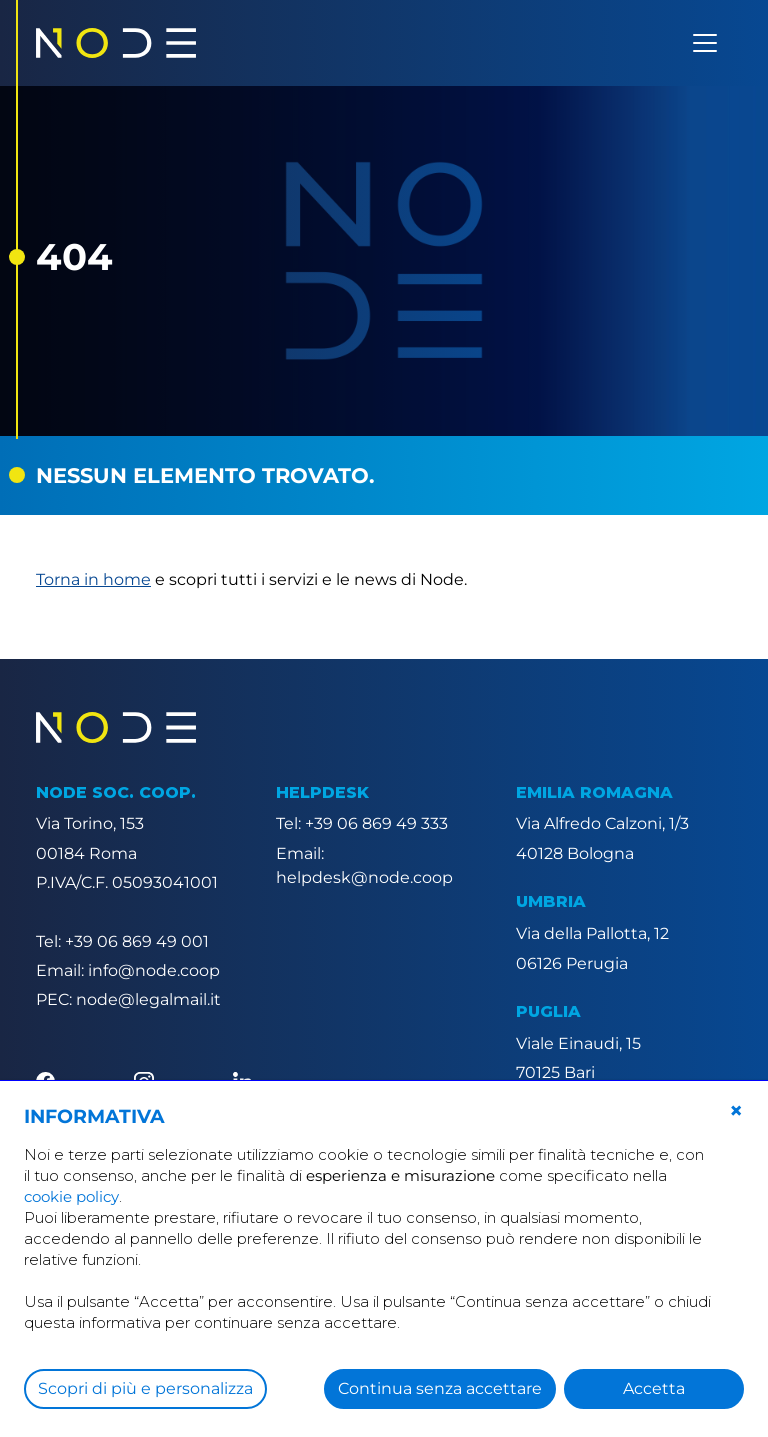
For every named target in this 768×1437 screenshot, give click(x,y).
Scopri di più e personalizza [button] (145, 1388)
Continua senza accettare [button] (440, 1388)
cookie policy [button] (71, 1196)
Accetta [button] (654, 1388)
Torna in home (93, 579)
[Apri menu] (705, 43)
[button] (736, 1111)
